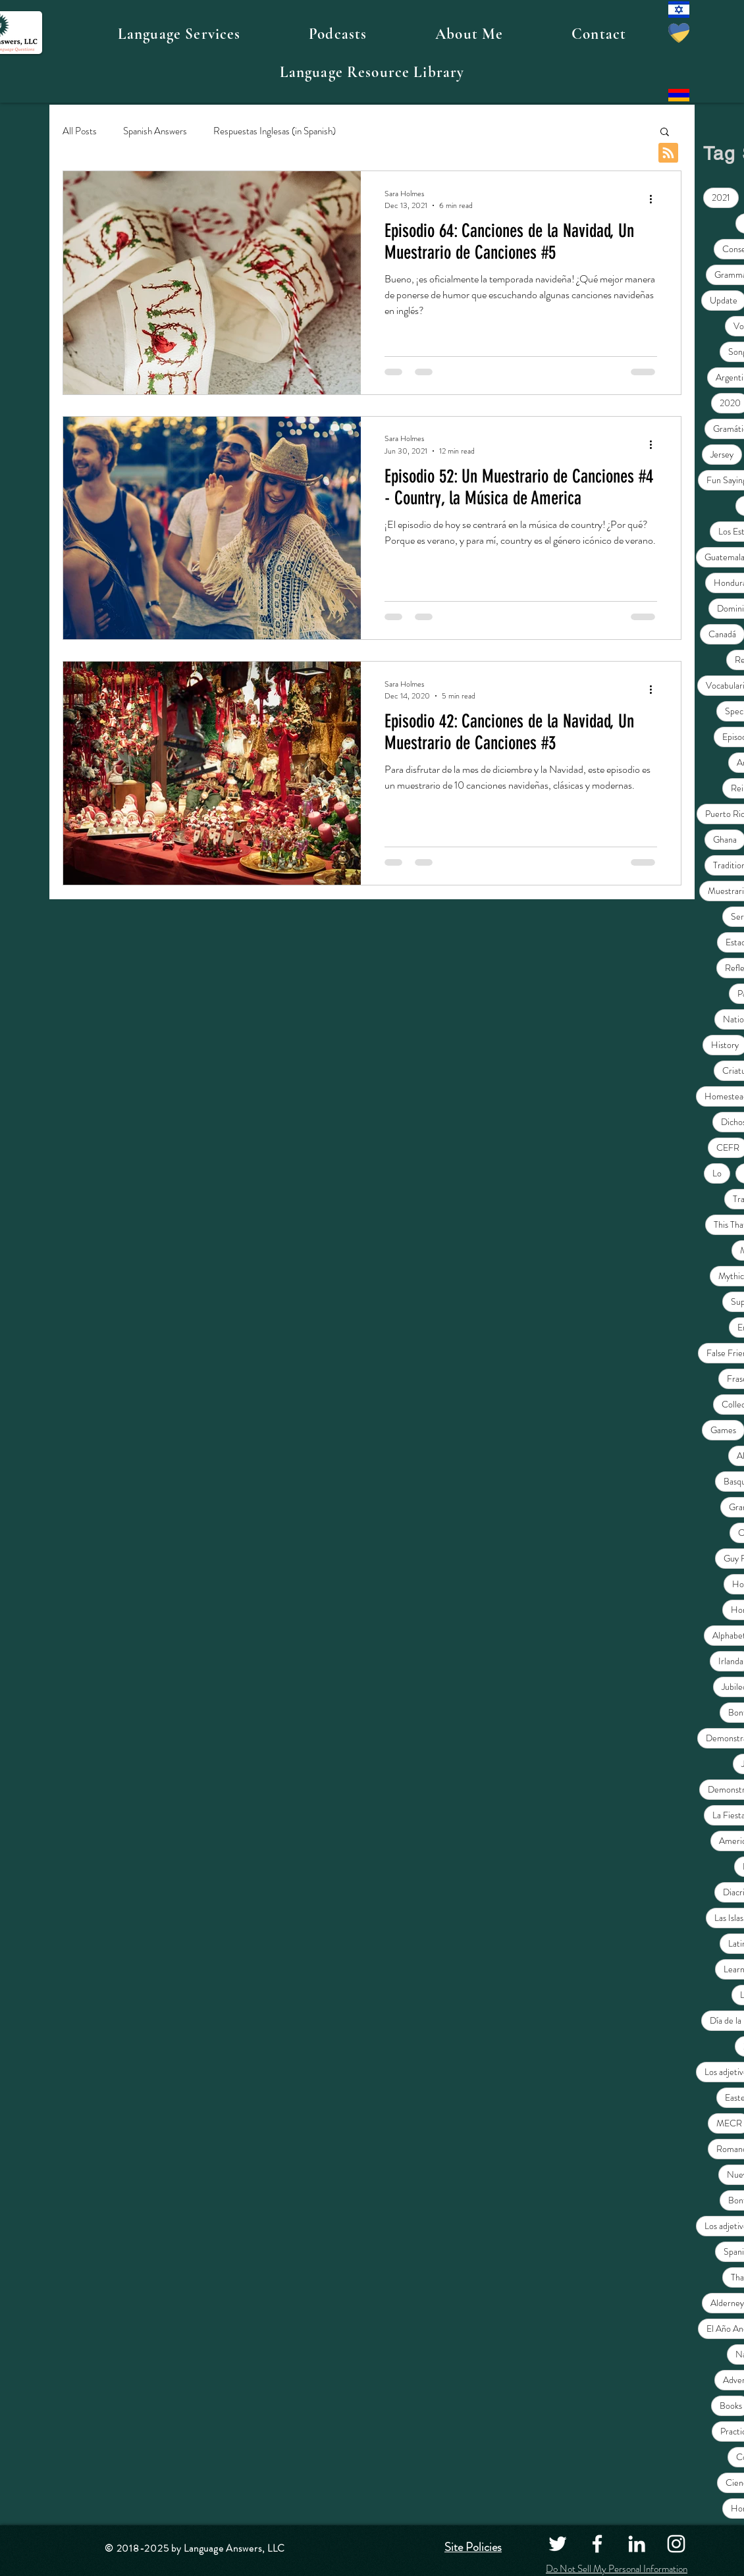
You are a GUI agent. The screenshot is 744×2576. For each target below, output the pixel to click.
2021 (721, 197)
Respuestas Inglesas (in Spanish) (274, 131)
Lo (717, 1173)
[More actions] (655, 199)
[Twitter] (558, 2544)
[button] (179, 34)
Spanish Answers (155, 131)
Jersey (721, 454)
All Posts (80, 131)
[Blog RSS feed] (668, 153)
